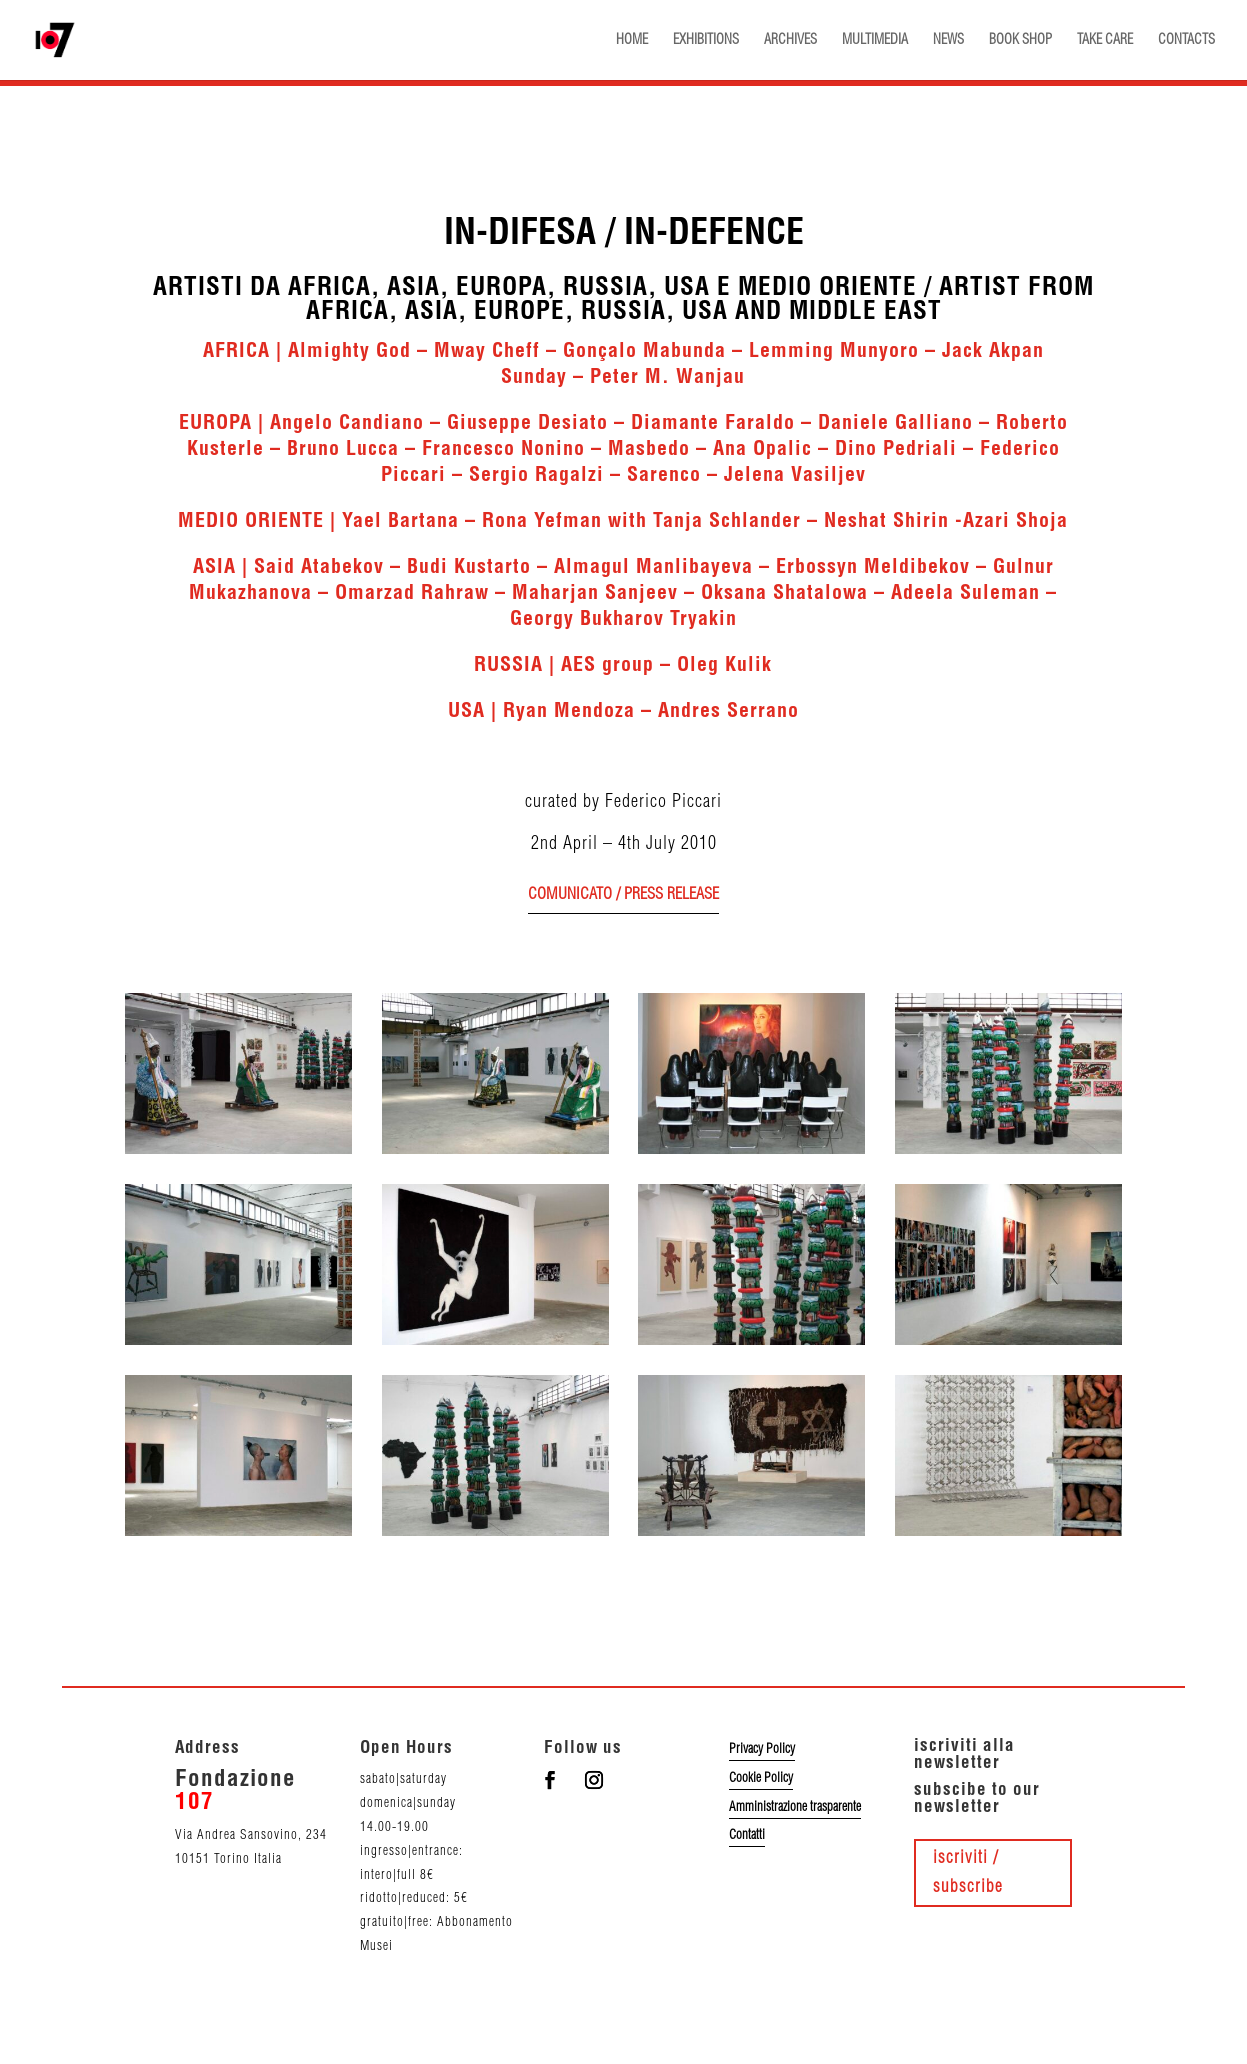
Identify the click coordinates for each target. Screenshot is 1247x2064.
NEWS (948, 40)
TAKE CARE (1105, 40)
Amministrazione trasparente (795, 1807)
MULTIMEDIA (875, 40)
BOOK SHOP (1020, 40)
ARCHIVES (790, 40)
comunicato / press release (623, 894)
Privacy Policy (762, 1749)
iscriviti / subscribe (968, 1872)
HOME (632, 40)
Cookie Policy (761, 1778)
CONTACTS (1186, 40)
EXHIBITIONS (706, 40)
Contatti (747, 1835)
